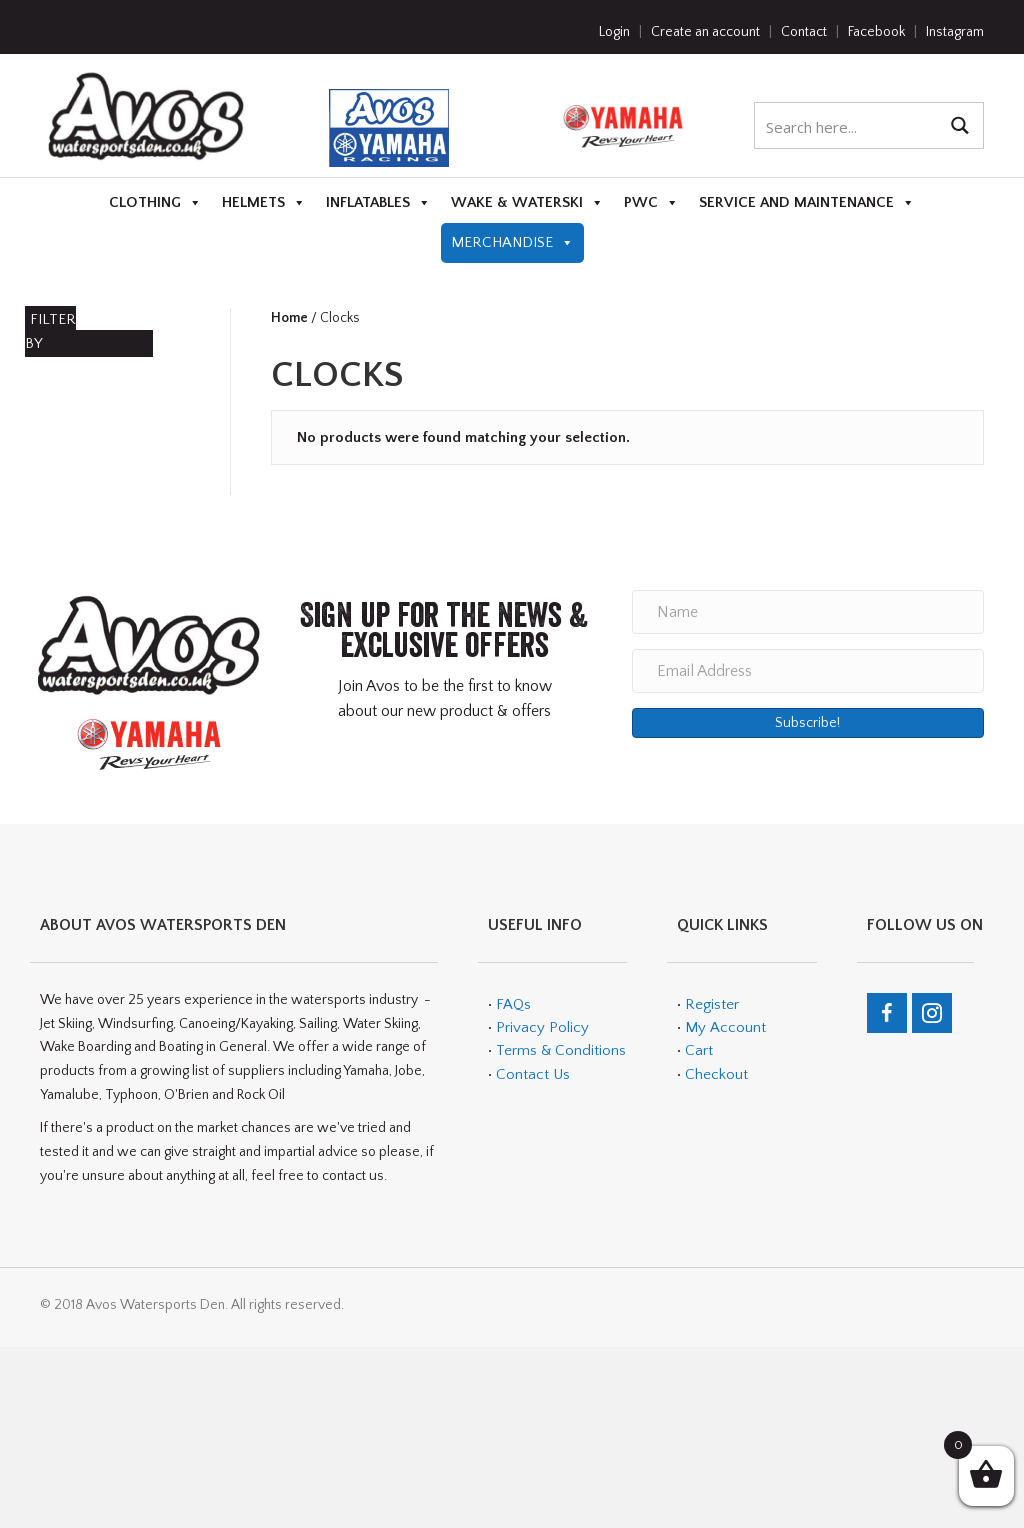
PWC (651, 203)
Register (712, 1004)
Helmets (264, 203)
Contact (804, 32)
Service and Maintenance (807, 203)
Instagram (955, 32)
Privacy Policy (542, 1027)
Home (289, 318)
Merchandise (512, 243)
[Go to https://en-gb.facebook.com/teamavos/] (887, 1013)
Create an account (705, 32)
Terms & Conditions (559, 1050)
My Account (725, 1027)
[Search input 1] (847, 125)
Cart (699, 1050)
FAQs (513, 1004)
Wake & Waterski (527, 203)
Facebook (876, 32)
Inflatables (378, 203)
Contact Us (533, 1074)
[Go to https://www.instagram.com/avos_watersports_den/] (932, 1013)
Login (614, 32)
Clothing (155, 203)
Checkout (716, 1074)
